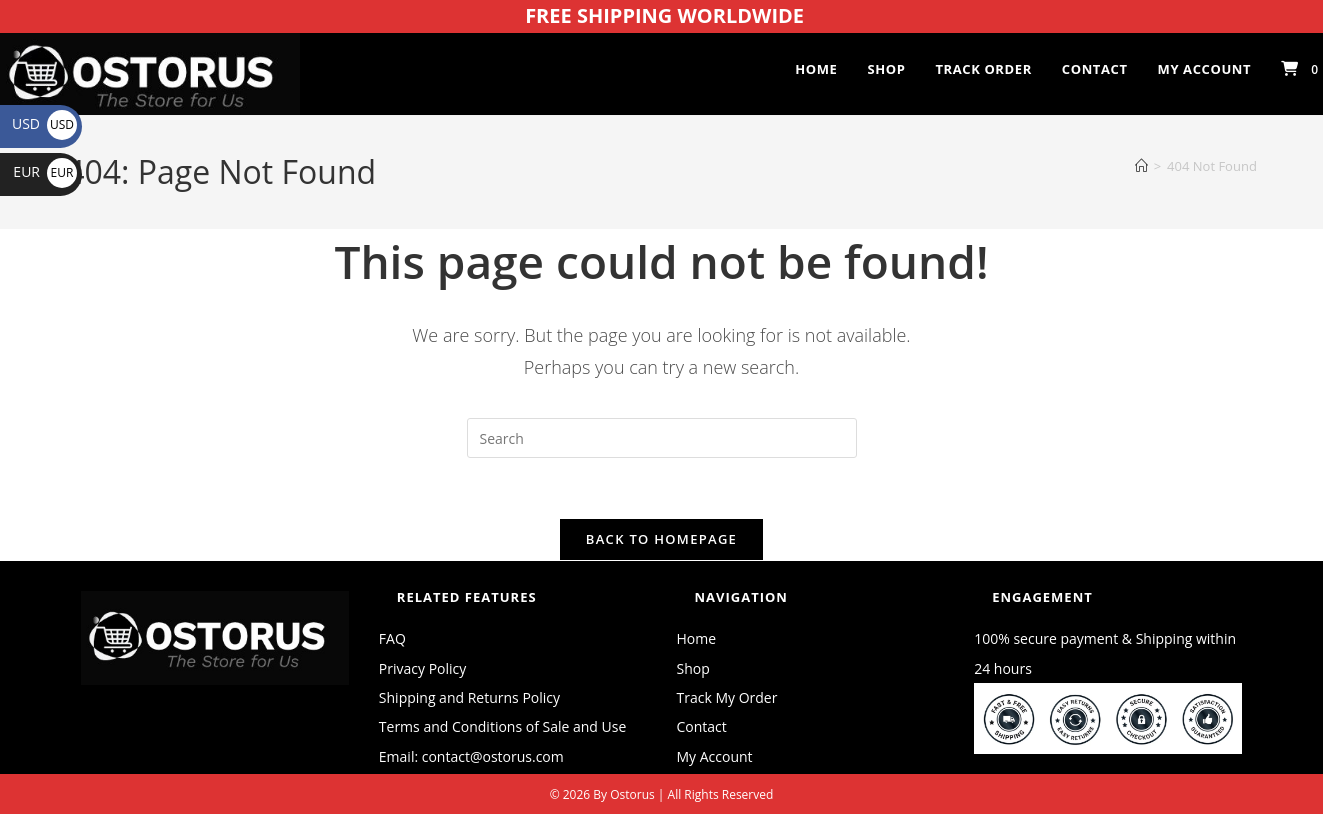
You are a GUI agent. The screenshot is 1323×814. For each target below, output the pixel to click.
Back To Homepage (661, 539)
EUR (45, 171)
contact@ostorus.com (493, 756)
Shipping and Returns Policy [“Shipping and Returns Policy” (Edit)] (469, 697)
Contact (702, 726)
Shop (693, 668)
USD (44, 123)
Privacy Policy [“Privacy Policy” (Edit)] (422, 668)
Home (697, 638)
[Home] (1141, 166)
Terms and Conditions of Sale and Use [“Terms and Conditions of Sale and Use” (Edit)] (502, 726)
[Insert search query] (662, 438)
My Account (715, 756)
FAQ (392, 638)
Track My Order (727, 697)
